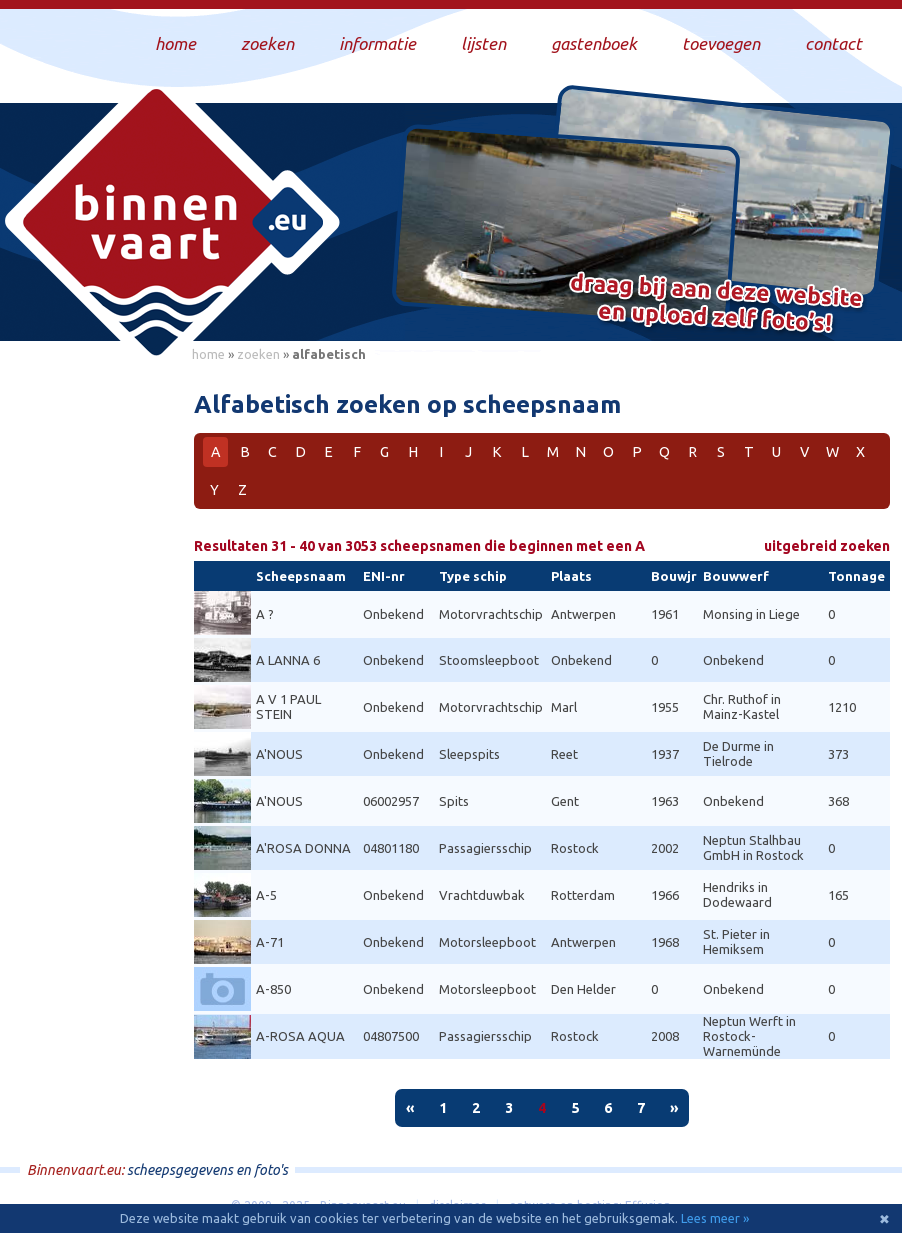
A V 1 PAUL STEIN (288, 706)
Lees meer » (715, 1218)
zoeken (258, 354)
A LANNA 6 (288, 660)
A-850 (273, 989)
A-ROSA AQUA (300, 1036)
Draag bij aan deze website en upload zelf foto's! (716, 304)
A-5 (266, 895)
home (208, 354)
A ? (265, 614)
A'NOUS (279, 754)
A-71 (270, 942)
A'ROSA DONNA (303, 848)
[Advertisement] (90, 671)
